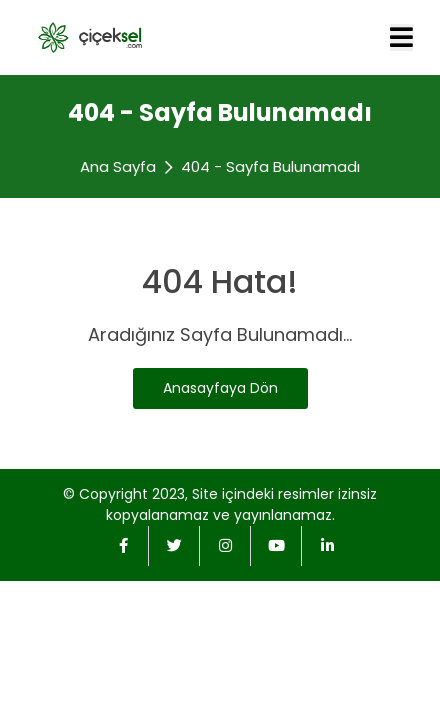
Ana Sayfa (118, 166)
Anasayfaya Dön (220, 388)
